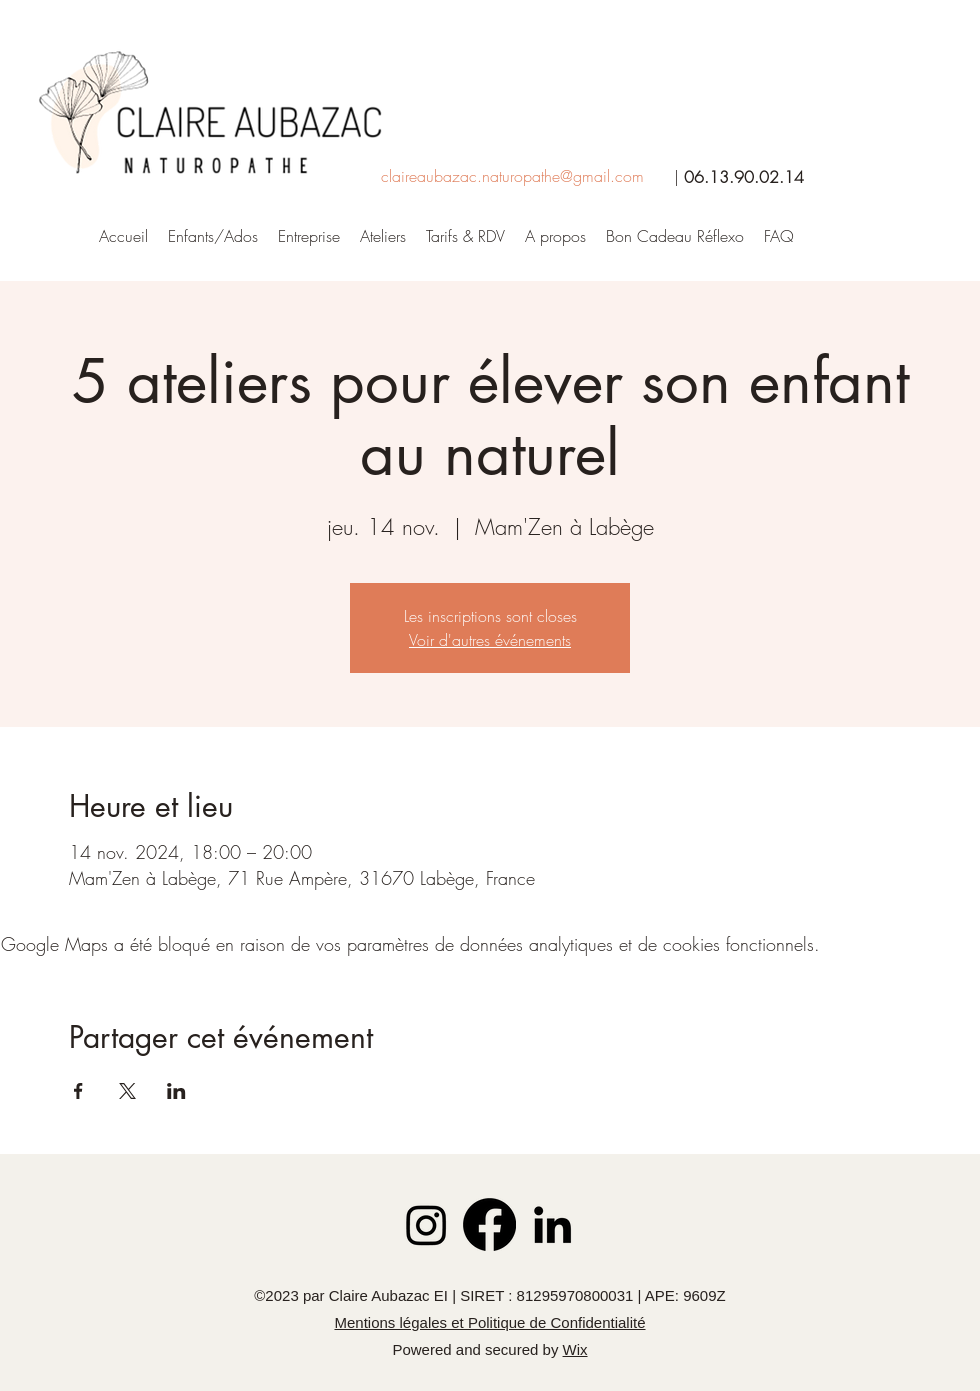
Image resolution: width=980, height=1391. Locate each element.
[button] (555, 236)
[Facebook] (489, 1224)
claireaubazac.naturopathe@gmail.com (512, 176)
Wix (575, 1349)
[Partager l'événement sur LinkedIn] (176, 1091)
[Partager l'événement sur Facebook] (78, 1091)
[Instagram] (426, 1224)
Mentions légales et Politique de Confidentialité (489, 1322)
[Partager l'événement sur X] (127, 1091)
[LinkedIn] (552, 1224)
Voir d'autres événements (490, 640)
